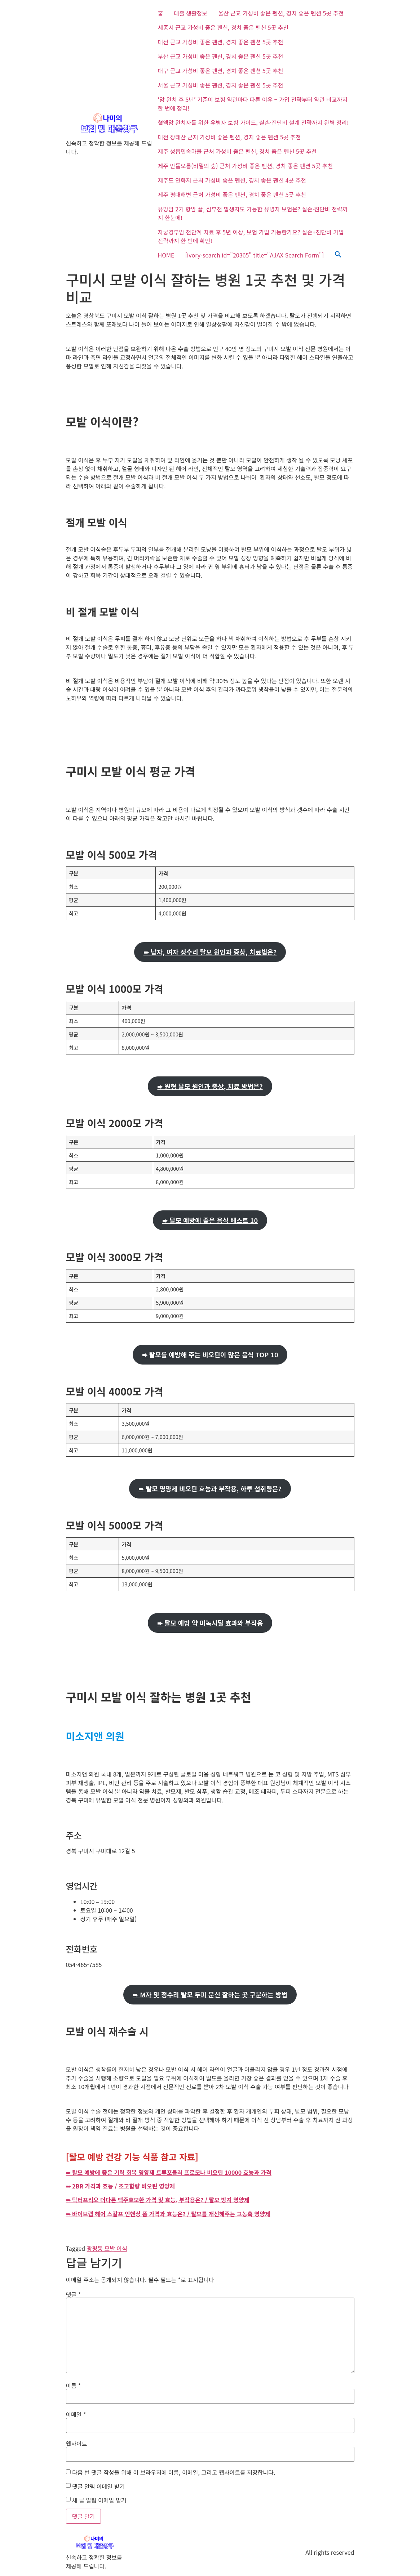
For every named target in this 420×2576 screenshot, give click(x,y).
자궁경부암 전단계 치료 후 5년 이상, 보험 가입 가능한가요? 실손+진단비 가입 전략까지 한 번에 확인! (251, 236)
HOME (166, 255)
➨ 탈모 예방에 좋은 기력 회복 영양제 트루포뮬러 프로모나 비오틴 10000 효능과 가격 (168, 2172)
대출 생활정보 (190, 13)
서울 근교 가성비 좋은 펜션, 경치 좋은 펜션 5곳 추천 (220, 85)
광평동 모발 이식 (107, 2248)
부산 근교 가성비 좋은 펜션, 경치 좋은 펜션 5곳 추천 (220, 56)
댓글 (73, 2294)
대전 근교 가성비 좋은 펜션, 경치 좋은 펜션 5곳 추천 (220, 41)
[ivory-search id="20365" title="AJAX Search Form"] (254, 255)
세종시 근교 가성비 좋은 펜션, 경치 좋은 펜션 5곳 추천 (223, 27)
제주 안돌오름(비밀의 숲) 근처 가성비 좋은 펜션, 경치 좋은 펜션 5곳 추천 (245, 165)
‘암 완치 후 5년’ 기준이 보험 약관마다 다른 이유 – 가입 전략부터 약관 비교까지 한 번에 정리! (253, 103)
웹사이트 (76, 2443)
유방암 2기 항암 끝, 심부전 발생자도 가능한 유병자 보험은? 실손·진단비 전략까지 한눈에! (253, 213)
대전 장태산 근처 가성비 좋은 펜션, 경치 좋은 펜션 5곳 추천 (229, 137)
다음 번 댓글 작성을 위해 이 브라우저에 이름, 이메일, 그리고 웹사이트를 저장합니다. (173, 2472)
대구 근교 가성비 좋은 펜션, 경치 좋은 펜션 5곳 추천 (220, 70)
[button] (338, 255)
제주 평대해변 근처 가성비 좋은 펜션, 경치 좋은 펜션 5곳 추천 (232, 194)
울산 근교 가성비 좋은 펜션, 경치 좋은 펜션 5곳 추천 (281, 13)
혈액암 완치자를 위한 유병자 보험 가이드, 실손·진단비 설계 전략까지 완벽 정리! (253, 122)
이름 (73, 2385)
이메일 (76, 2414)
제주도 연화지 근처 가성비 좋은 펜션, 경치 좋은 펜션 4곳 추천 (232, 180)
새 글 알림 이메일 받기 (99, 2500)
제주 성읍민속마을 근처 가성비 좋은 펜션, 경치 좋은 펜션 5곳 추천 (237, 151)
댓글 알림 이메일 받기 (98, 2486)
